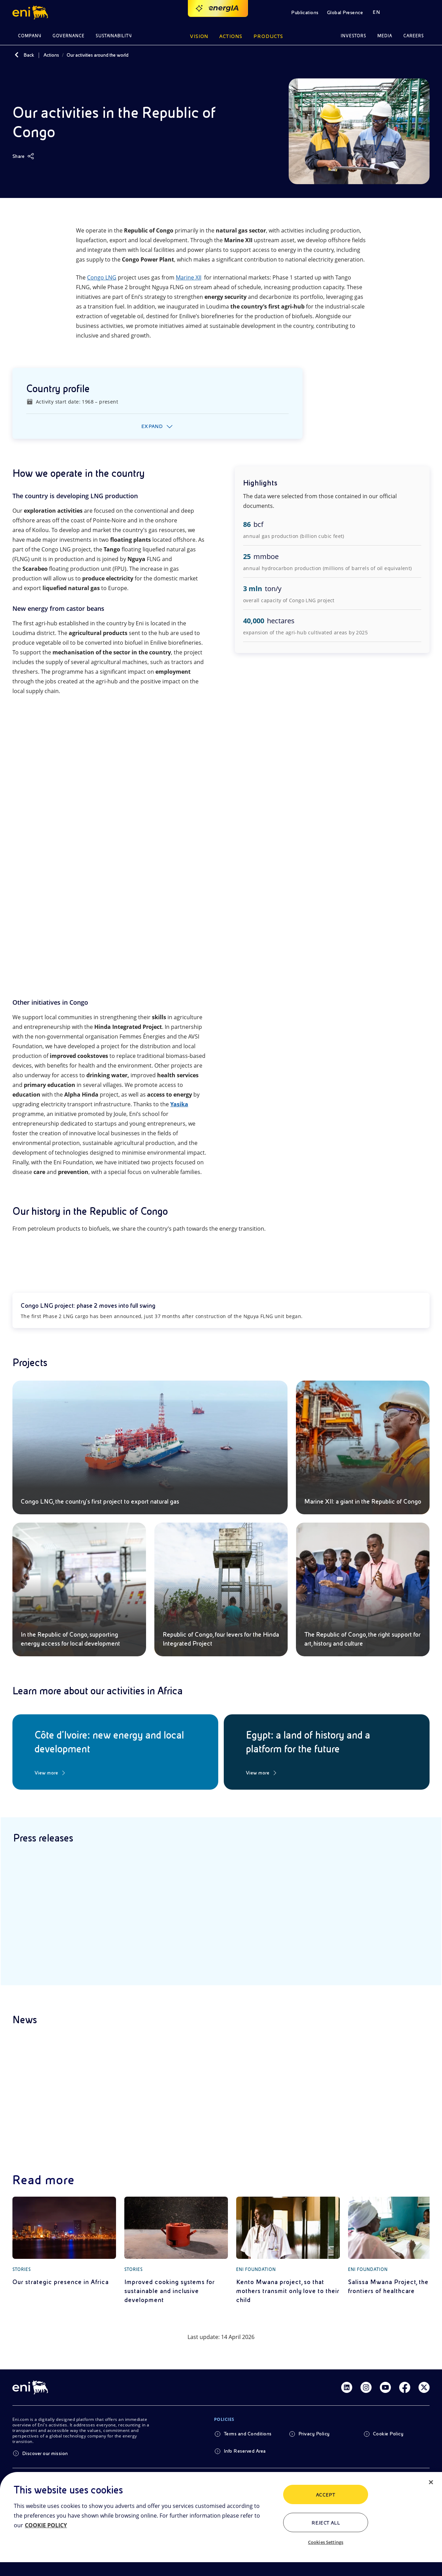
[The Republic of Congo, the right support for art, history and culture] (363, 1589)
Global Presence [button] (345, 12)
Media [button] (384, 35)
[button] (31, 12)
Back (28, 55)
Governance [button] (68, 35)
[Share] (23, 156)
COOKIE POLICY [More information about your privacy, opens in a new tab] (46, 2525)
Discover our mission (45, 2453)
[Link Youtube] (385, 2387)
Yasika (179, 1104)
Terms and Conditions (248, 2433)
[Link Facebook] (404, 2387)
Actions (51, 55)
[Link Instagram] (366, 2387)
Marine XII (188, 277)
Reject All (325, 2523)
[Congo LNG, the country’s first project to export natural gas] (150, 1447)
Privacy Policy (314, 2433)
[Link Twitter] (424, 2387)
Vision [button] (199, 36)
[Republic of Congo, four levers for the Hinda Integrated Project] (221, 1589)
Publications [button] (305, 12)
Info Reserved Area (245, 2451)
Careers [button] (413, 35)
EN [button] (376, 12)
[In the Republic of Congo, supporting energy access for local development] (79, 1589)
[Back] (16, 55)
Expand (152, 426)
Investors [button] (353, 35)
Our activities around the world (97, 55)
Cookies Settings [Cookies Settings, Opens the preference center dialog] (325, 2542)
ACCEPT (326, 2495)
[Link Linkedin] (346, 2387)
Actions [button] (230, 36)
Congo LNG (101, 277)
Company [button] (29, 35)
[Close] (431, 2482)
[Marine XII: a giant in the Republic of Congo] (363, 1447)
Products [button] (268, 36)
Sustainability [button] (114, 35)
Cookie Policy (388, 2433)
